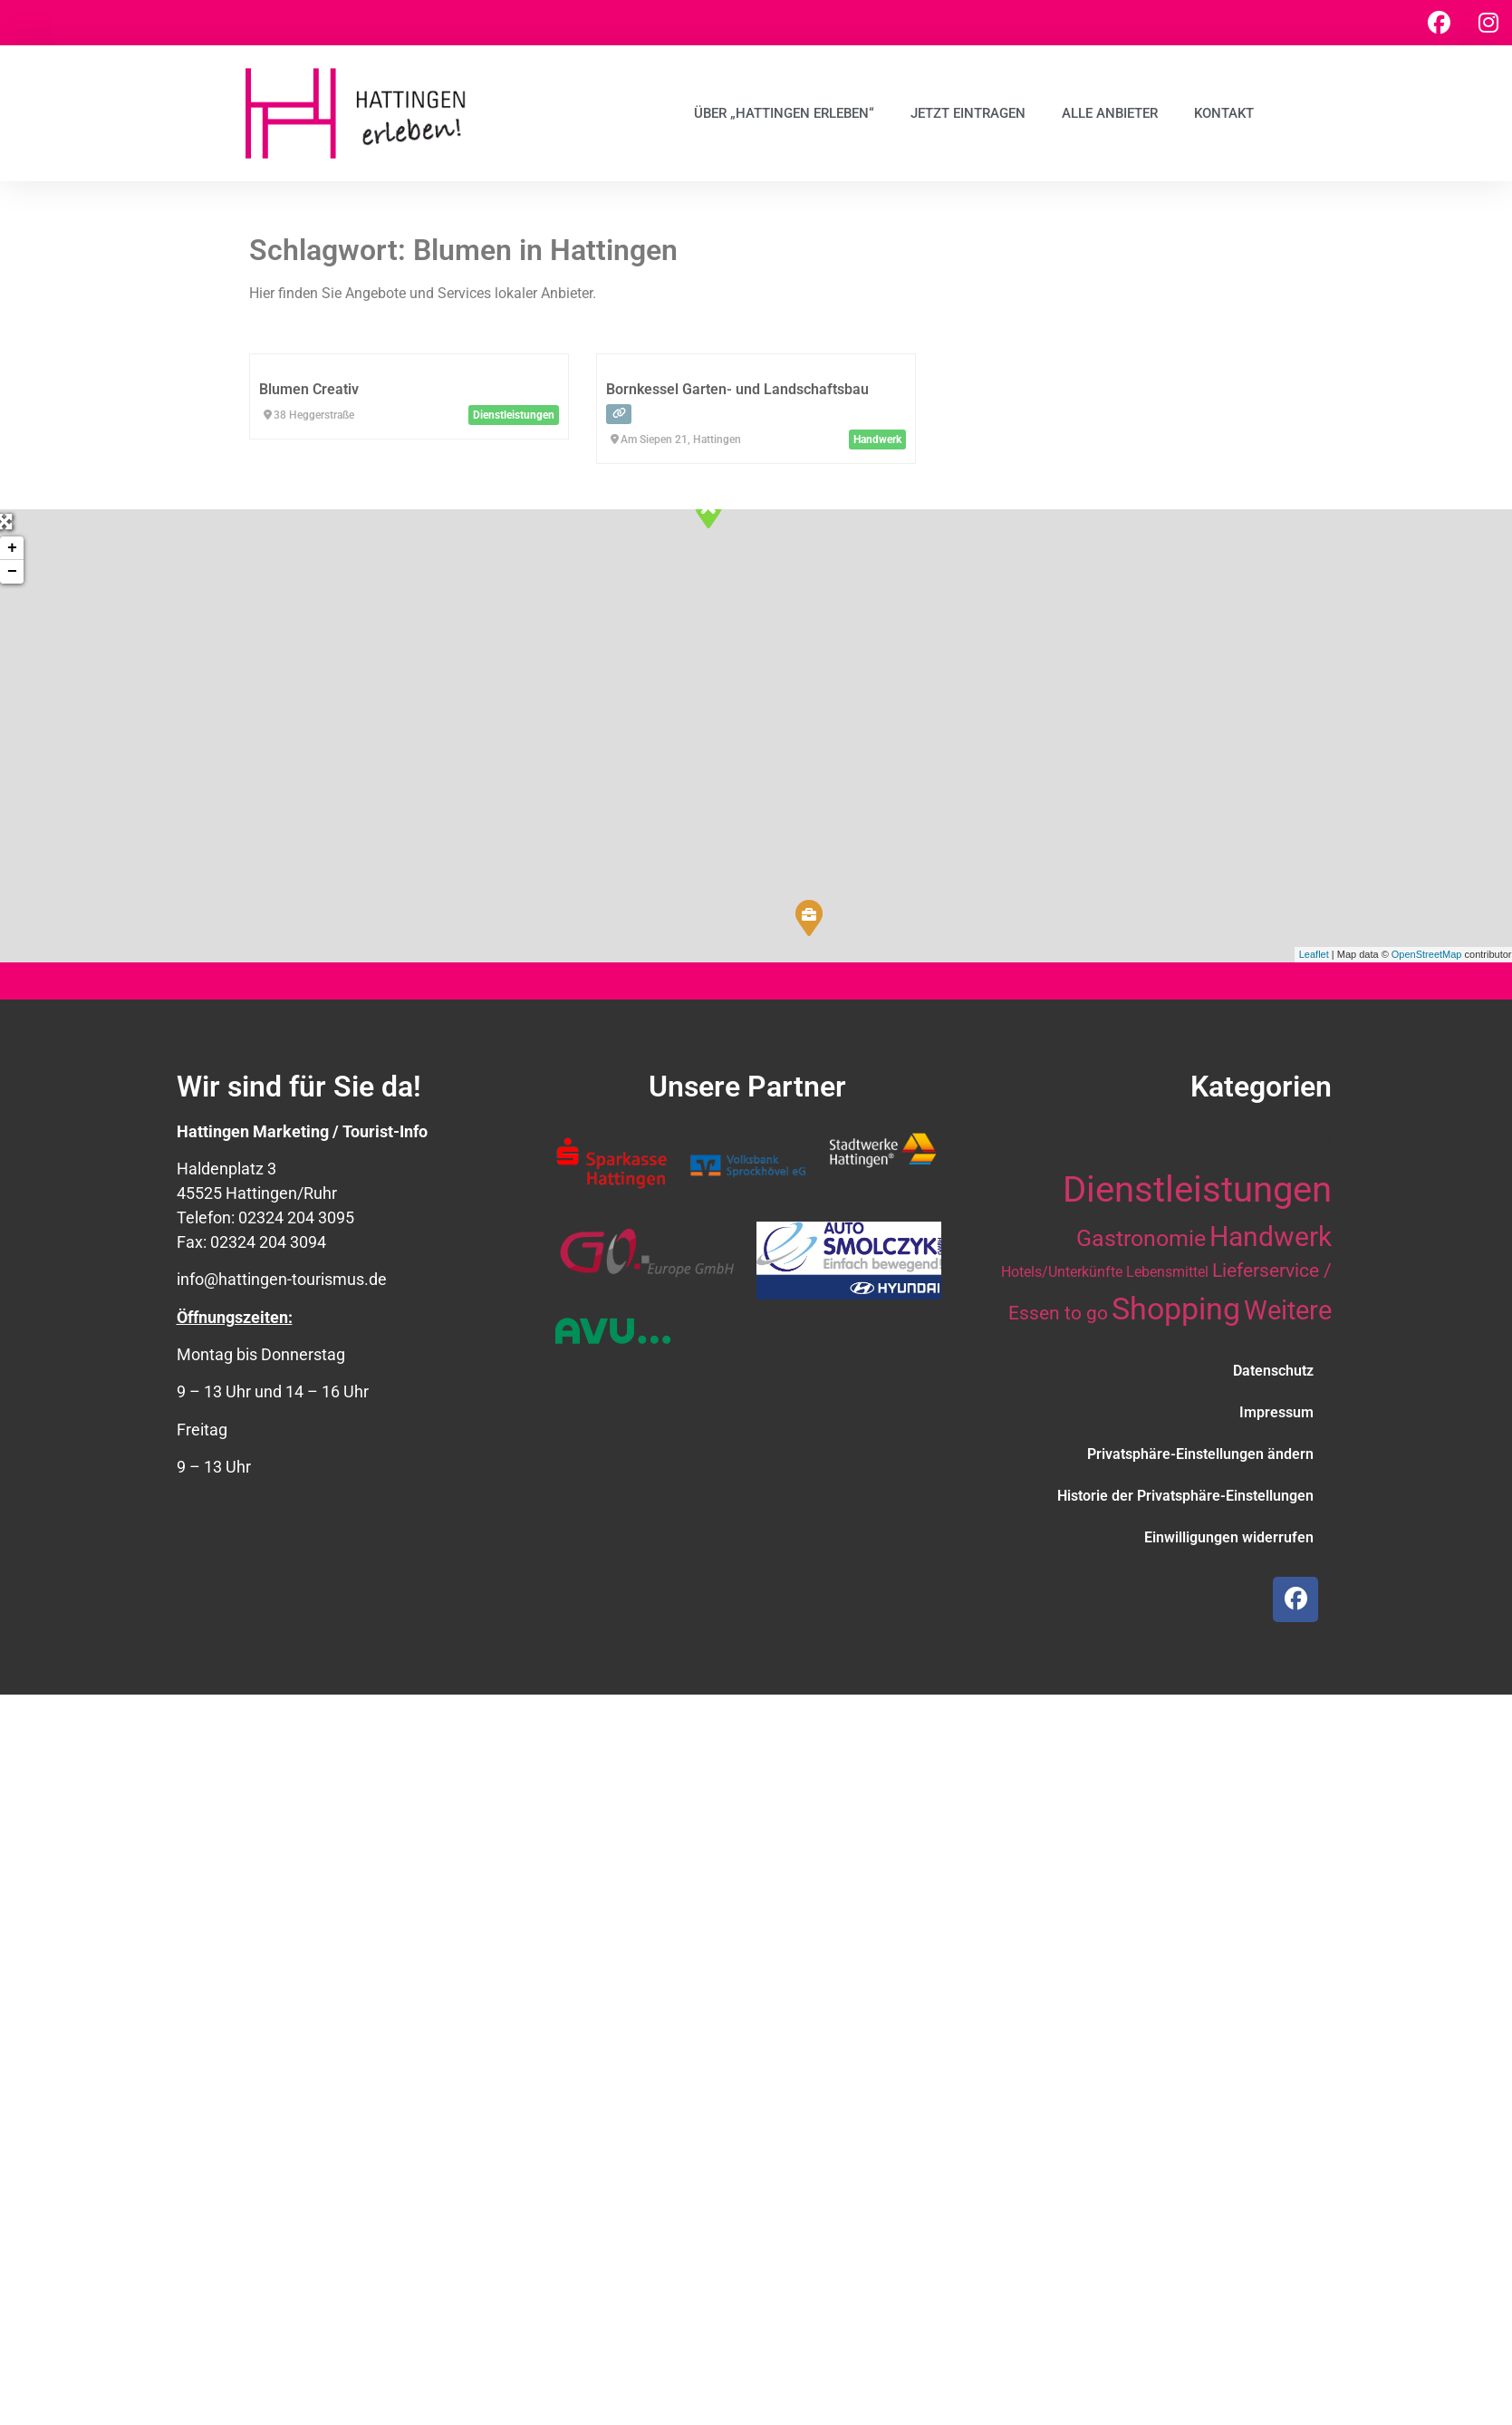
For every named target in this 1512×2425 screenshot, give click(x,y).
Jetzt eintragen (968, 113)
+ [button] (12, 548)
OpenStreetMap (1427, 954)
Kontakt (1224, 113)
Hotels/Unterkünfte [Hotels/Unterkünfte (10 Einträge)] (1061, 1271)
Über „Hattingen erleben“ (784, 113)
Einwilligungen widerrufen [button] (1229, 1537)
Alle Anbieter (1110, 113)
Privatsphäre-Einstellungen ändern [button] (1200, 1454)
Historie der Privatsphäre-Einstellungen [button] (1185, 1495)
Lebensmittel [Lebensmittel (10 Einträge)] (1167, 1271)
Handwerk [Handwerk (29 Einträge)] (1270, 1236)
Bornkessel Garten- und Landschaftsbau (737, 389)
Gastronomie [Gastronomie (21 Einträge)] (1141, 1237)
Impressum (1276, 1412)
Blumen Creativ (309, 389)
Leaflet (1314, 954)
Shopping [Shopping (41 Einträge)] (1176, 1308)
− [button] (12, 572)
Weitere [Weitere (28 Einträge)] (1288, 1310)
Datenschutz (1273, 1370)
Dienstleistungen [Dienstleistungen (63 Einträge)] (1197, 1189)
